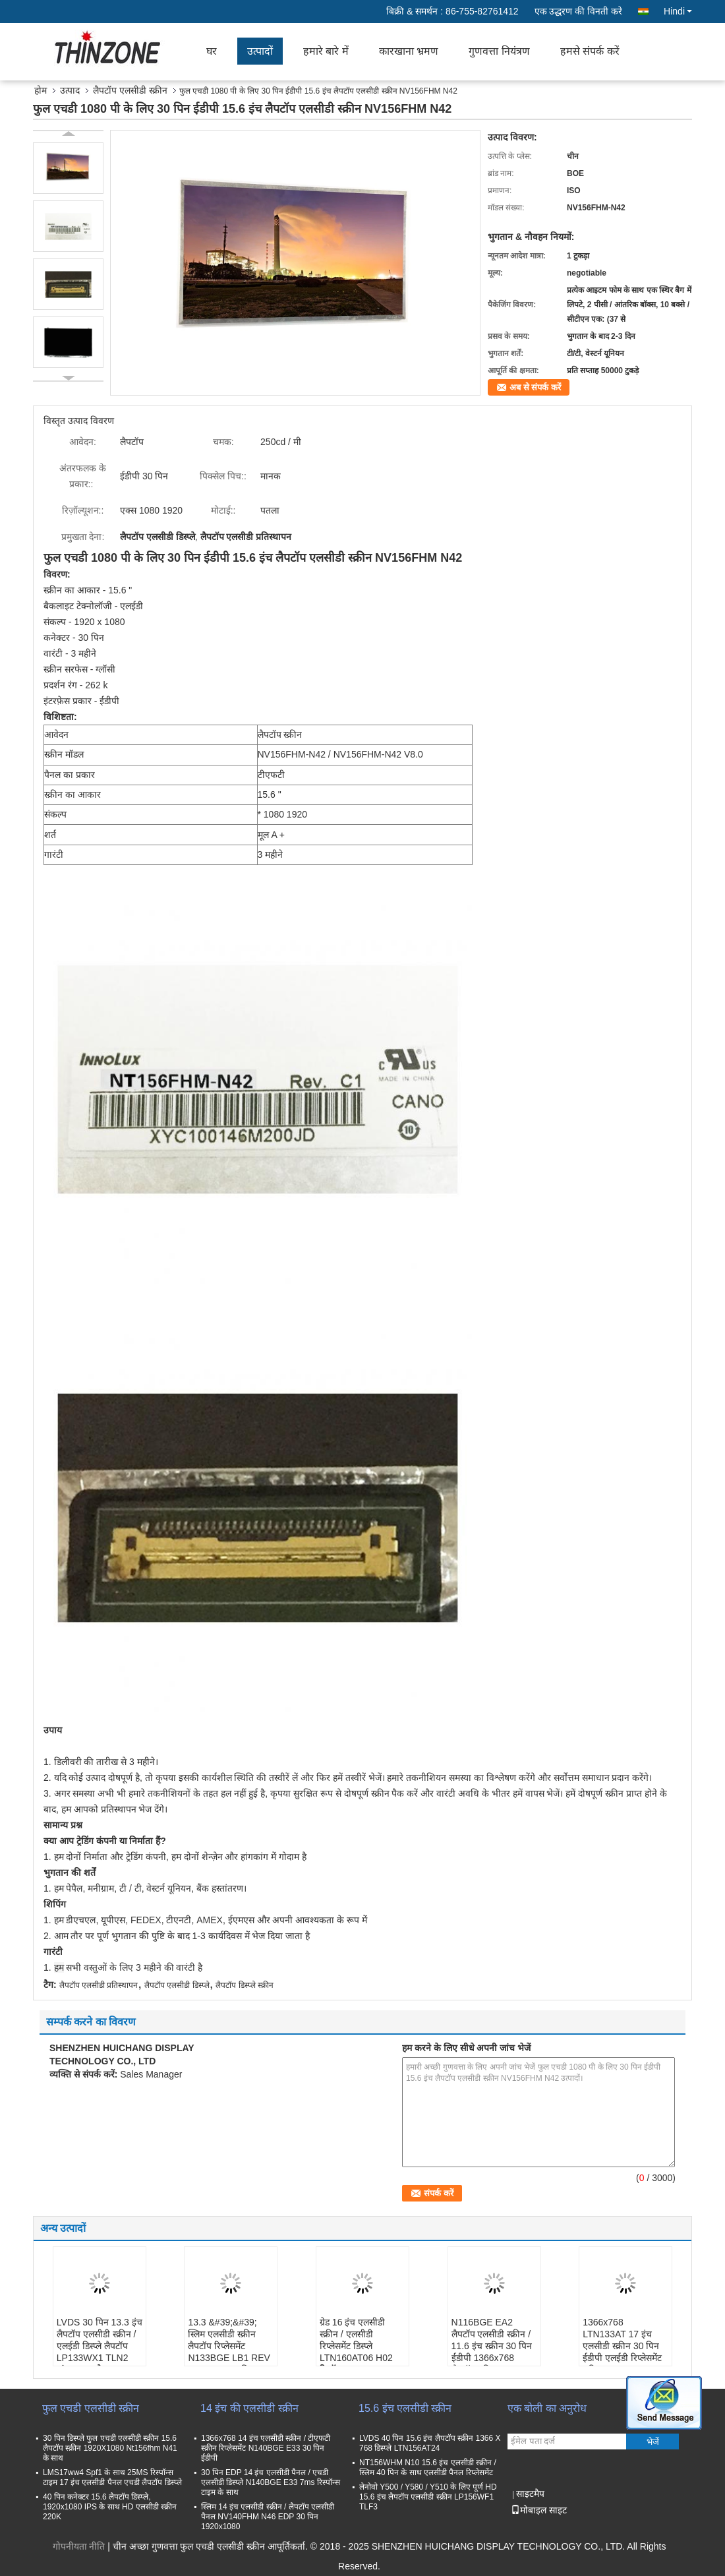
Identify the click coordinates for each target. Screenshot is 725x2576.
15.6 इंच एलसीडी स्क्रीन (405, 2408)
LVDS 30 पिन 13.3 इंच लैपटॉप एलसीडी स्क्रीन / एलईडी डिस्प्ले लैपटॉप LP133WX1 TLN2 (99, 2340)
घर (211, 51)
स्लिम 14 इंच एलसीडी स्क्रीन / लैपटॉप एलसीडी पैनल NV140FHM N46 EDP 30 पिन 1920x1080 (267, 2516)
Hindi (678, 11)
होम (40, 90)
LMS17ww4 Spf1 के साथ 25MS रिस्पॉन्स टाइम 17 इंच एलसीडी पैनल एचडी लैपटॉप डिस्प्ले (112, 2477)
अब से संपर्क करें (535, 387)
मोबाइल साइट (539, 2510)
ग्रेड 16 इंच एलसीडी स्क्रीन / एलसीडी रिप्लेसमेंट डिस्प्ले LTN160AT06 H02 (356, 2340)
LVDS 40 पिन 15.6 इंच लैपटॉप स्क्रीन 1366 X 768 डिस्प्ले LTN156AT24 (430, 2443)
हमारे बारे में (326, 51)
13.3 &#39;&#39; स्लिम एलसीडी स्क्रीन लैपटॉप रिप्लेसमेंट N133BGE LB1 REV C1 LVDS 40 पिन (229, 2346)
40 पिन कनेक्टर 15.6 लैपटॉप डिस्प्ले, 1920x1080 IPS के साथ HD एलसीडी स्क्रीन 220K (110, 2506)
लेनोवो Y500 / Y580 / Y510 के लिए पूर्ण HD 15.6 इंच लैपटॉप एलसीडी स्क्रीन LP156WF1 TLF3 (428, 2496)
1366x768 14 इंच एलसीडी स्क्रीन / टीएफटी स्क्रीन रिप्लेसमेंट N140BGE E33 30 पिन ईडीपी (265, 2448)
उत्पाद (70, 90)
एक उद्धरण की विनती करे (579, 11)
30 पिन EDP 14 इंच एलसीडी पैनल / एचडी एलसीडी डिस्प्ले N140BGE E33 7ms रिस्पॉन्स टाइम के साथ (270, 2482)
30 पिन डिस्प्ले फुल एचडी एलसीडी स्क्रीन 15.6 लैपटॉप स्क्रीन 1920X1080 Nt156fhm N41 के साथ (110, 2448)
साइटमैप (530, 2493)
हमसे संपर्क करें (590, 51)
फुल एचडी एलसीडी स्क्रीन (90, 2408)
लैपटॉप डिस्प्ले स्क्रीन (245, 1985)
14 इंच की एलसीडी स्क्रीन (249, 2408)
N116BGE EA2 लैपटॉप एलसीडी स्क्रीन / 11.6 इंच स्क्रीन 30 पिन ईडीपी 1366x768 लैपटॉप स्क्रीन (491, 2346)
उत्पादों (260, 51)
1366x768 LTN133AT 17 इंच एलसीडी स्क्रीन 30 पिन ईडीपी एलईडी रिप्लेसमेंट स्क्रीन (622, 2346)
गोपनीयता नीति (79, 2546)
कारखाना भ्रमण (408, 51)
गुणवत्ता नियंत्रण (499, 51)
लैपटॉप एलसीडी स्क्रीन (130, 90)
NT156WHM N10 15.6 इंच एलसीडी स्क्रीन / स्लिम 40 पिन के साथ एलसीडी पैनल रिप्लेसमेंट (427, 2467)
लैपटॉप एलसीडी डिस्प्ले (177, 1985)
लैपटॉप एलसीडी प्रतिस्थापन (98, 1985)
